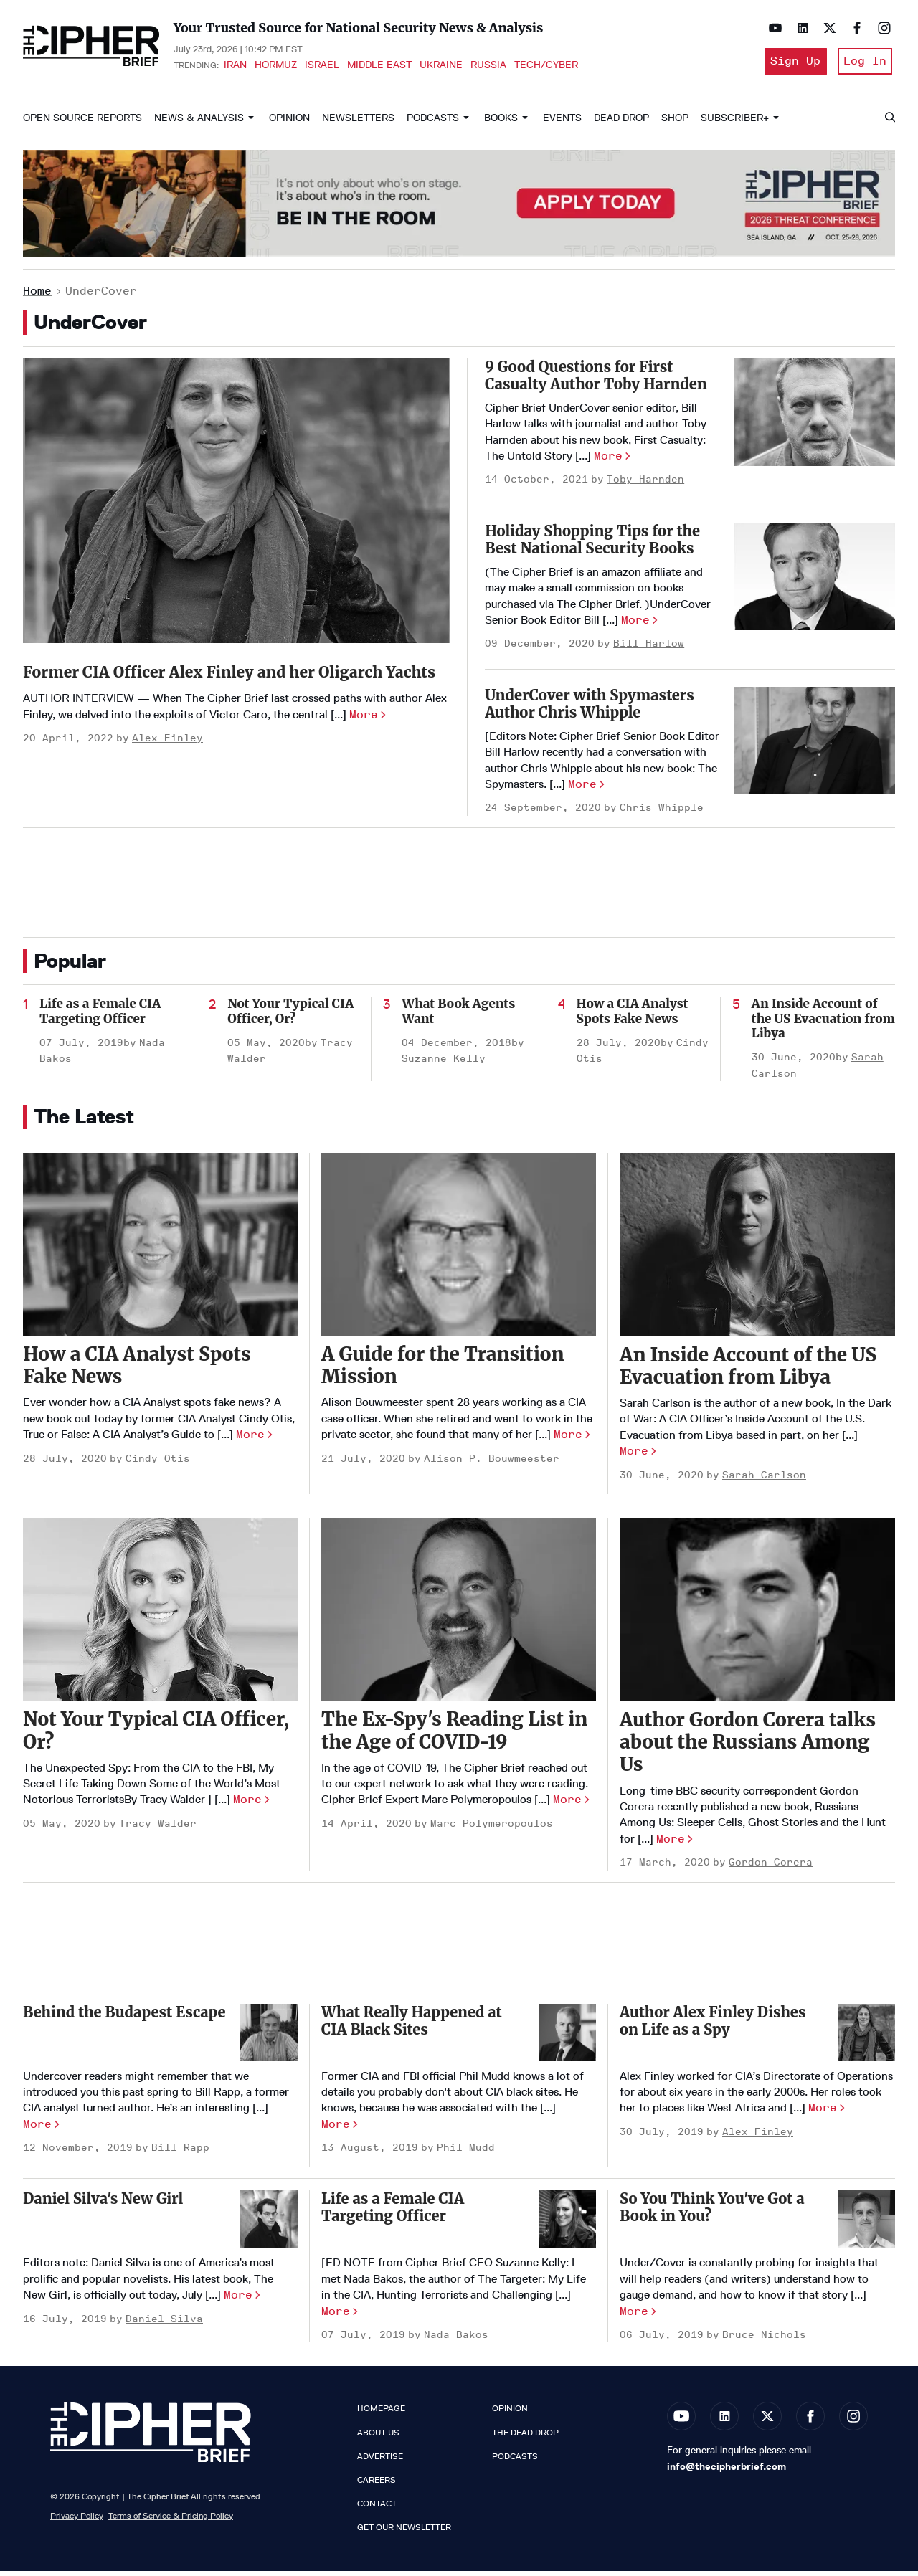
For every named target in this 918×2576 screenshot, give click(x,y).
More (363, 749)
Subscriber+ (735, 123)
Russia (488, 67)
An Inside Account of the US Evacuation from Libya (823, 1024)
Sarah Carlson (764, 1480)
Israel (322, 67)
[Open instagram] (880, 28)
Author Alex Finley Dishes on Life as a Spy (713, 2025)
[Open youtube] (771, 28)
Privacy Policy (76, 2521)
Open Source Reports (82, 123)
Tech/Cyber (546, 67)
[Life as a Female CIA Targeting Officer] (567, 2224)
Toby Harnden (645, 485)
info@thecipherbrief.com (726, 2472)
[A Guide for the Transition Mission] (458, 1249)
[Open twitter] (826, 28)
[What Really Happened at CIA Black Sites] (567, 2037)
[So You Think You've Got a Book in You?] (866, 2224)
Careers (376, 2485)
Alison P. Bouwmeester (491, 1464)
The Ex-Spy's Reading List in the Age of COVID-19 (454, 1736)
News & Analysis (199, 123)
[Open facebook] (853, 28)
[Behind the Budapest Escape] (269, 2037)
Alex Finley (167, 772)
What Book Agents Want (458, 1017)
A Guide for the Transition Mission (442, 1370)
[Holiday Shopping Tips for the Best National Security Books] (814, 581)
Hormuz (276, 67)
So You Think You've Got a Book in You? (712, 2212)
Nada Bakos (456, 2340)
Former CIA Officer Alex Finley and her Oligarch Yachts (235, 688)
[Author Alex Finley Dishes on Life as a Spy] (866, 2037)
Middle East (379, 67)
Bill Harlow (648, 649)
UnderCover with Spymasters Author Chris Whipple (589, 708)
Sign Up (790, 63)
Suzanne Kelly (444, 1064)
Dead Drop (621, 123)
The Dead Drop (525, 2438)
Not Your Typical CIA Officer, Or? (290, 1017)
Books (501, 123)
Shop (674, 123)
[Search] (889, 123)
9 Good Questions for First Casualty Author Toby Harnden (595, 380)
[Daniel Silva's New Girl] (269, 2224)
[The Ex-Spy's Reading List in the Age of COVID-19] (458, 1614)
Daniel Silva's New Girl (103, 2204)
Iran (235, 67)
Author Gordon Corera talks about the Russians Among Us (748, 1747)
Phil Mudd (466, 2153)
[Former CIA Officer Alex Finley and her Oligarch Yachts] (236, 505)
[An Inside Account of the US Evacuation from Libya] (757, 1249)
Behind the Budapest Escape (124, 2017)
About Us (378, 2438)
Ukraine (441, 67)
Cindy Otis (158, 1464)
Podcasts (433, 123)
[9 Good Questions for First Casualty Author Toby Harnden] (814, 417)
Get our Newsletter (404, 2533)
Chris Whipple (662, 813)
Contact (377, 2509)
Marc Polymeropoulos (491, 1828)
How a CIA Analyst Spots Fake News (632, 1017)
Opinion (289, 123)
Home (37, 296)
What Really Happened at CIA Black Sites (411, 2025)
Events (562, 123)
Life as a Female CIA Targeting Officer (100, 1017)
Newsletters (358, 123)
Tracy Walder (158, 1828)
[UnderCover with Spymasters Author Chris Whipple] (814, 745)
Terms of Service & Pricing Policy (170, 2521)
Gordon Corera (771, 1868)
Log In (864, 63)
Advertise (380, 2461)
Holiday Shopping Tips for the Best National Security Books (592, 544)
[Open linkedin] (799, 28)
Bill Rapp (180, 2153)
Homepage (381, 2414)
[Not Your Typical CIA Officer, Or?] (160, 1614)
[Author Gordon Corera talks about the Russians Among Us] (757, 1614)
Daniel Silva (164, 2324)
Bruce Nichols (764, 2340)
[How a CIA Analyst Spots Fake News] (160, 1249)
